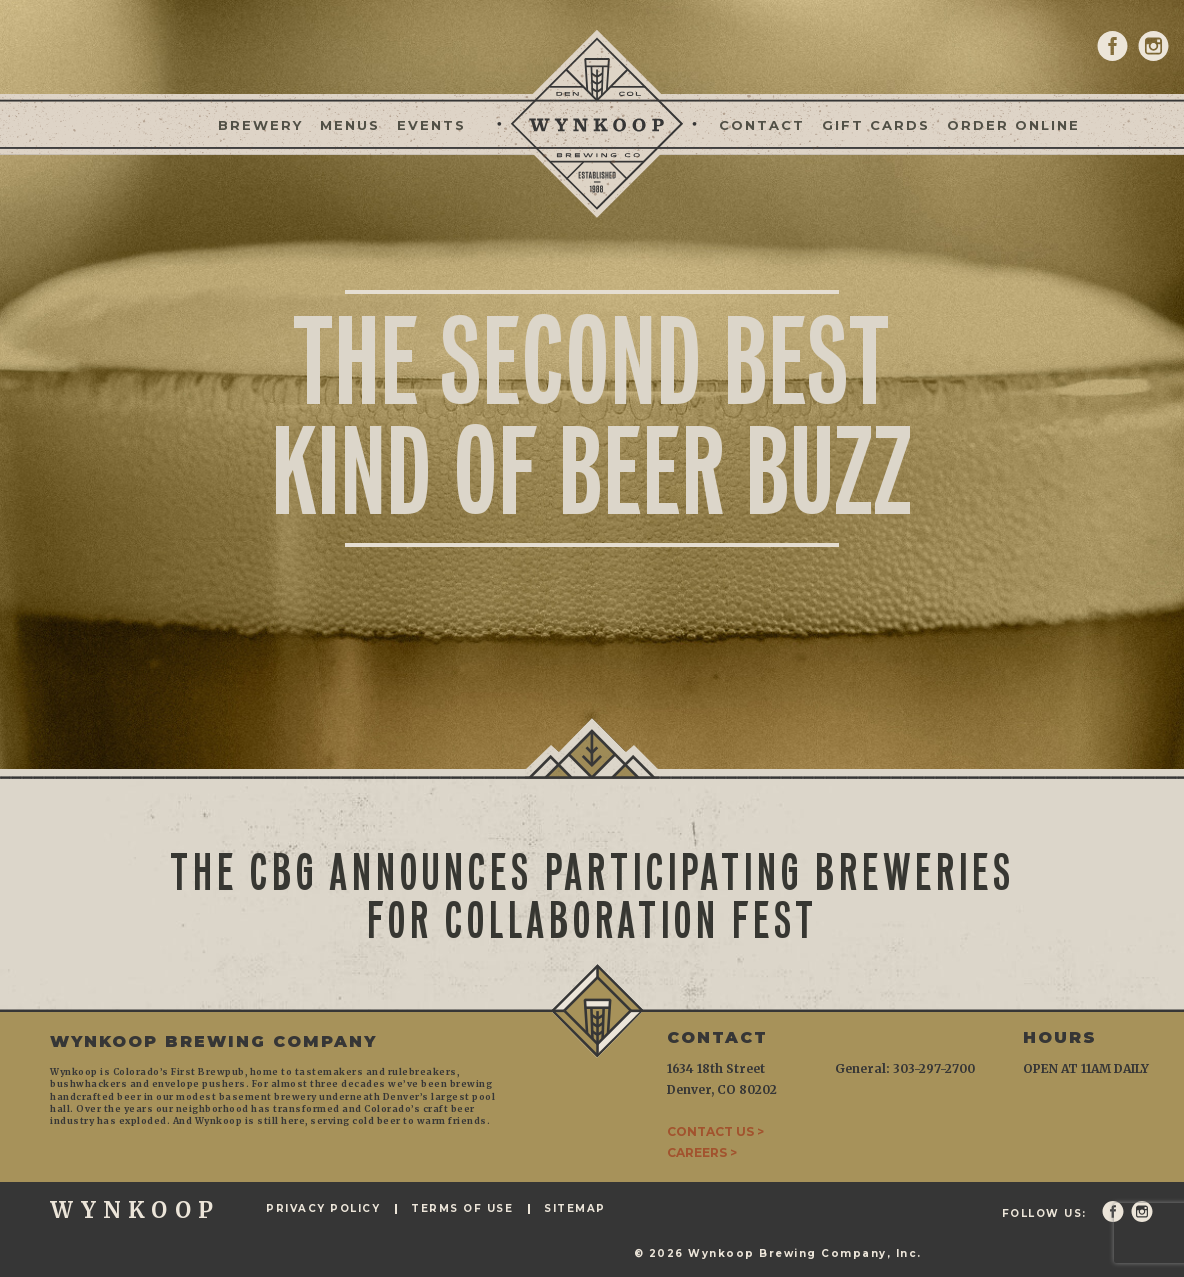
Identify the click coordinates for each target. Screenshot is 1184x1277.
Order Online (1013, 125)
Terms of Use (462, 1209)
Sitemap (575, 1209)
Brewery (260, 125)
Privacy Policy (323, 1209)
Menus (350, 125)
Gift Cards (876, 125)
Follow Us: (1044, 1214)
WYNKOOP (135, 1210)
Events (431, 125)
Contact (762, 125)
